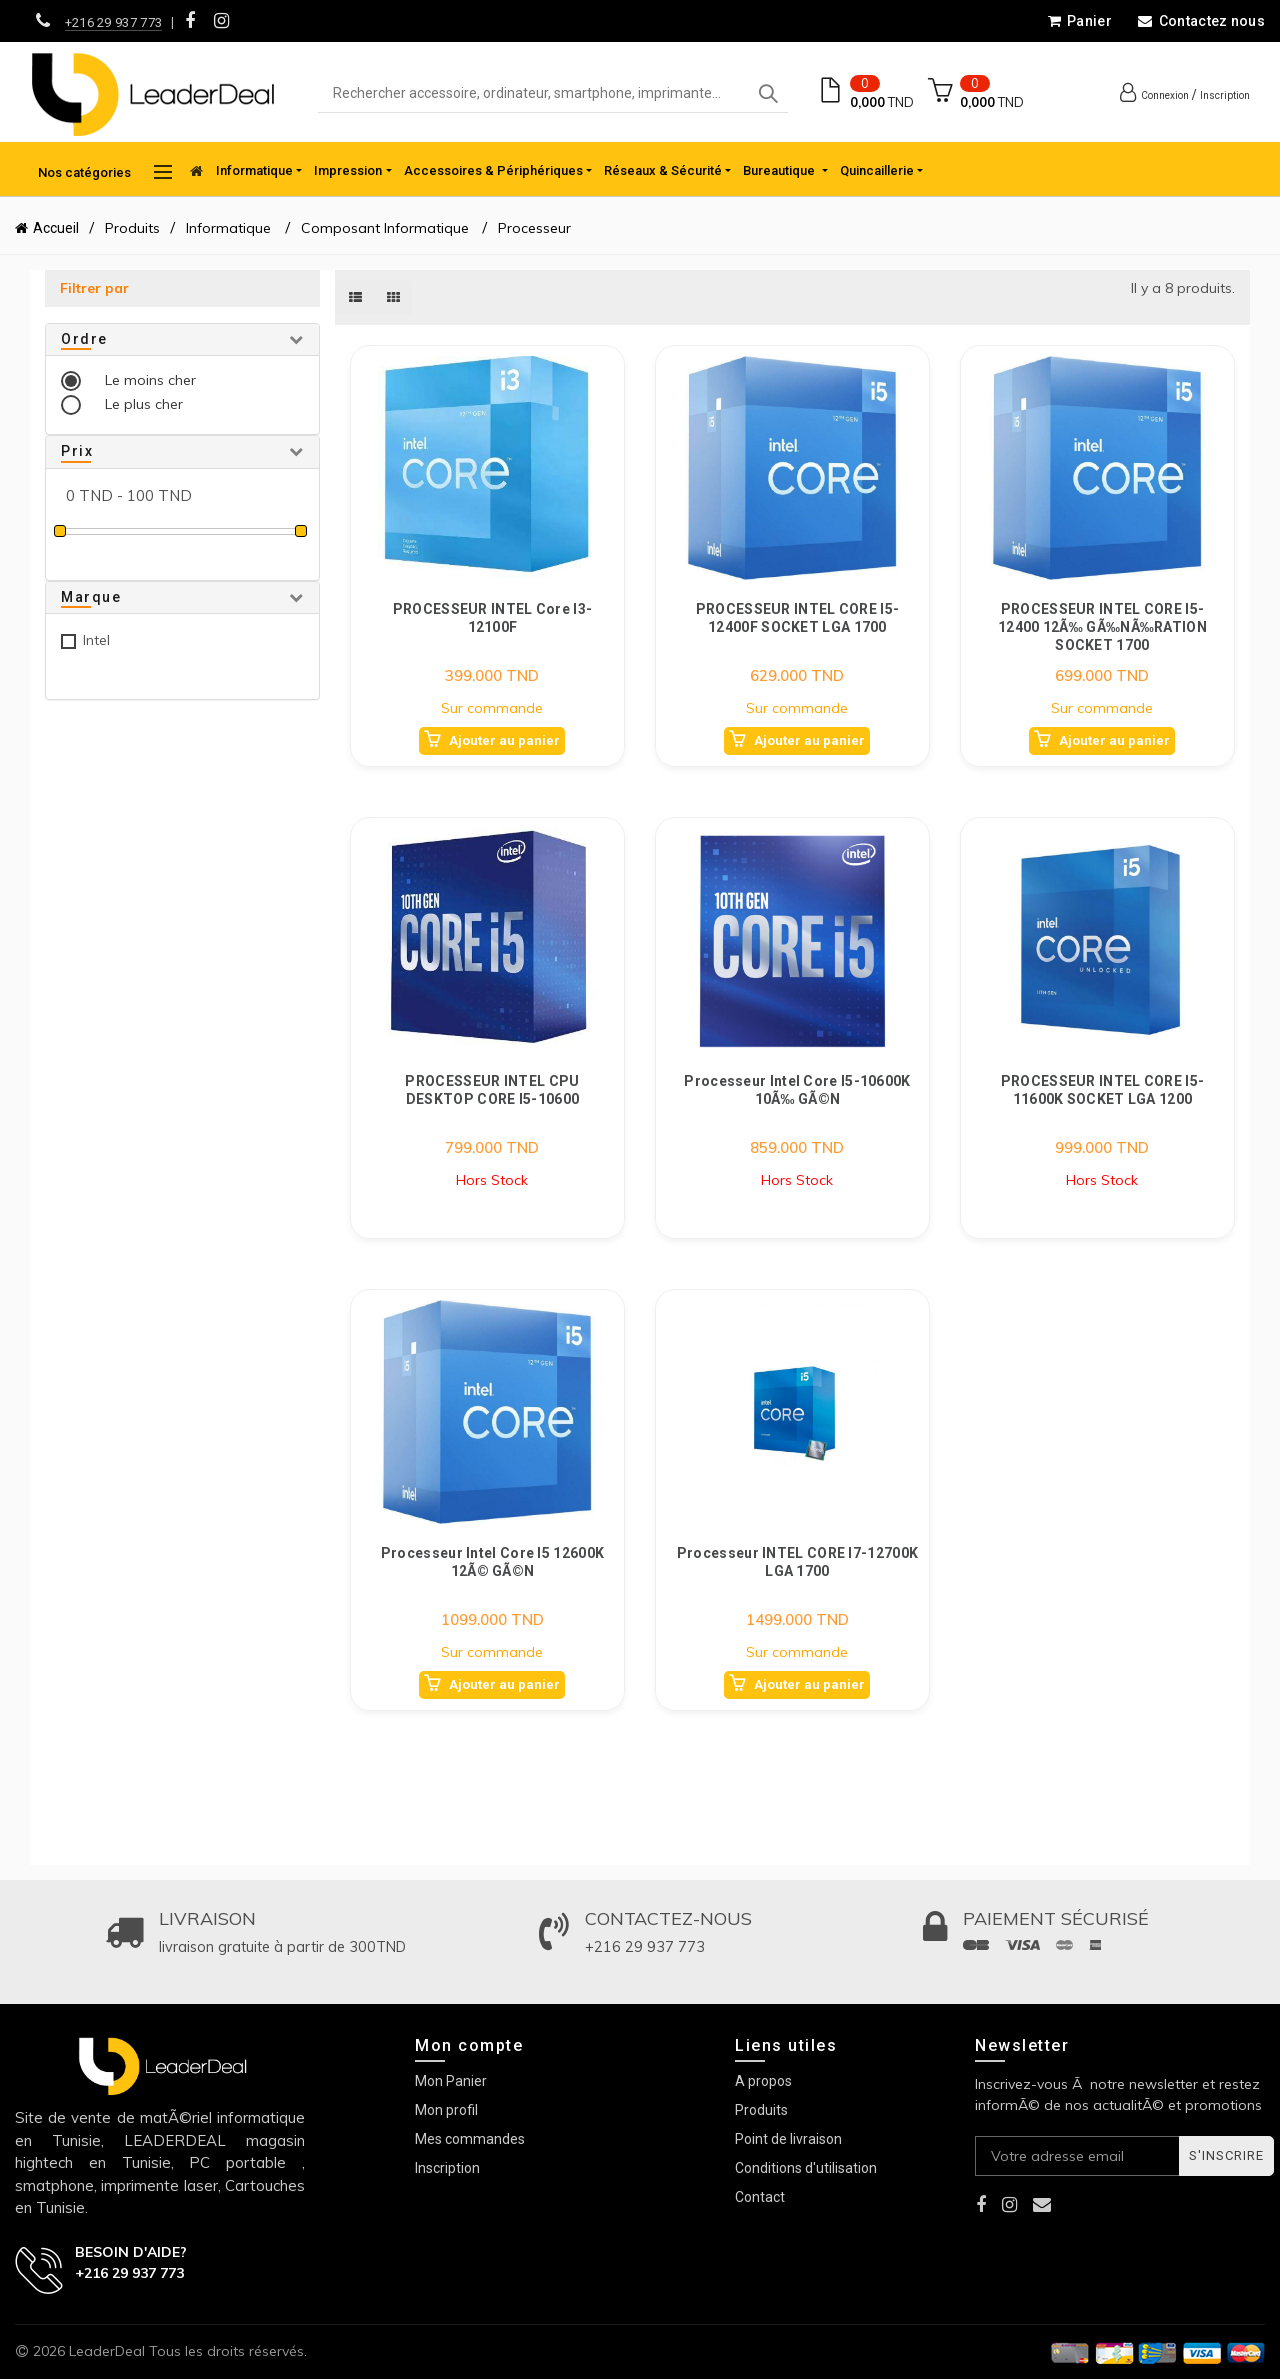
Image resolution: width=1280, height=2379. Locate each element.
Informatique (230, 228)
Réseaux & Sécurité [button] (663, 170)
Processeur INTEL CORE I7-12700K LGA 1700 (797, 1562)
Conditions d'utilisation (806, 2168)
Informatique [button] (254, 170)
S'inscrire (1226, 2155)
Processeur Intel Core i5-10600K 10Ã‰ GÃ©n (797, 1090)
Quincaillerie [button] (877, 170)
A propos (763, 2081)
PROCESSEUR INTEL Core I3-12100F (493, 618)
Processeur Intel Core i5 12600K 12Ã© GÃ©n (492, 1562)
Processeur (534, 228)
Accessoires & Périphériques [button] (493, 170)
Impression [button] (348, 170)
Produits (132, 228)
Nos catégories (105, 172)
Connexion (1165, 95)
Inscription (1225, 95)
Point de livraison (788, 2139)
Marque (91, 597)
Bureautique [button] (780, 170)
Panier (1079, 21)
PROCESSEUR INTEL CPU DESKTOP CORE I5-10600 (492, 1090)
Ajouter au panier (504, 740)
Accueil (56, 228)
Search (768, 94)
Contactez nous (1201, 21)
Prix (77, 451)
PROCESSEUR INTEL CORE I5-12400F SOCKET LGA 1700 (798, 618)
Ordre (84, 339)
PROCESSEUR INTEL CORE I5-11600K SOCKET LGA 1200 (1103, 1090)
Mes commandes (470, 2139)
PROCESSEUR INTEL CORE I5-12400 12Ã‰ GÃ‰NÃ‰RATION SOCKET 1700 (1102, 626)
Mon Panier (451, 2081)
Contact (760, 2197)
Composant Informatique (385, 228)
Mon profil (446, 2110)
